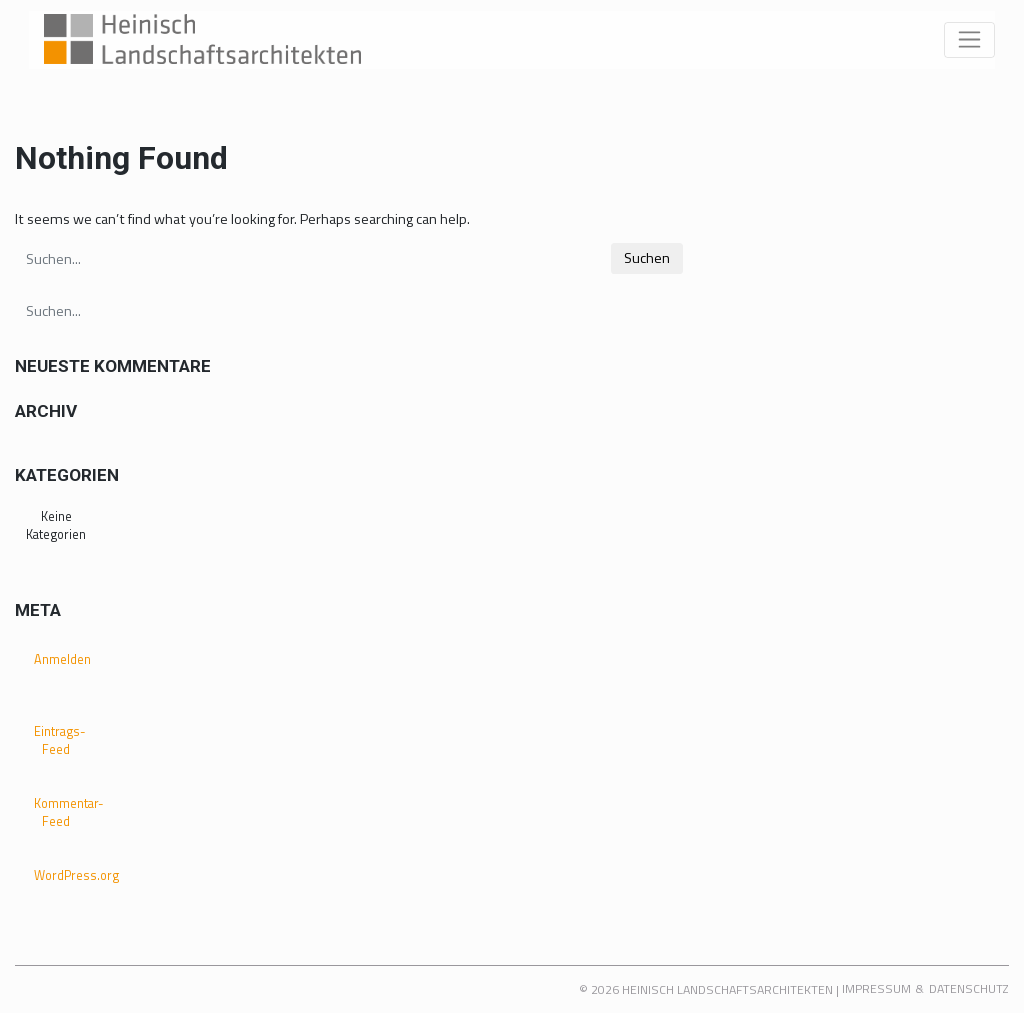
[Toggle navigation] (969, 40)
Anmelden (62, 659)
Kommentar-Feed (63, 813)
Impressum (876, 988)
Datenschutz (969, 988)
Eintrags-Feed (60, 741)
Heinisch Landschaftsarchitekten (727, 989)
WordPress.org (63, 875)
